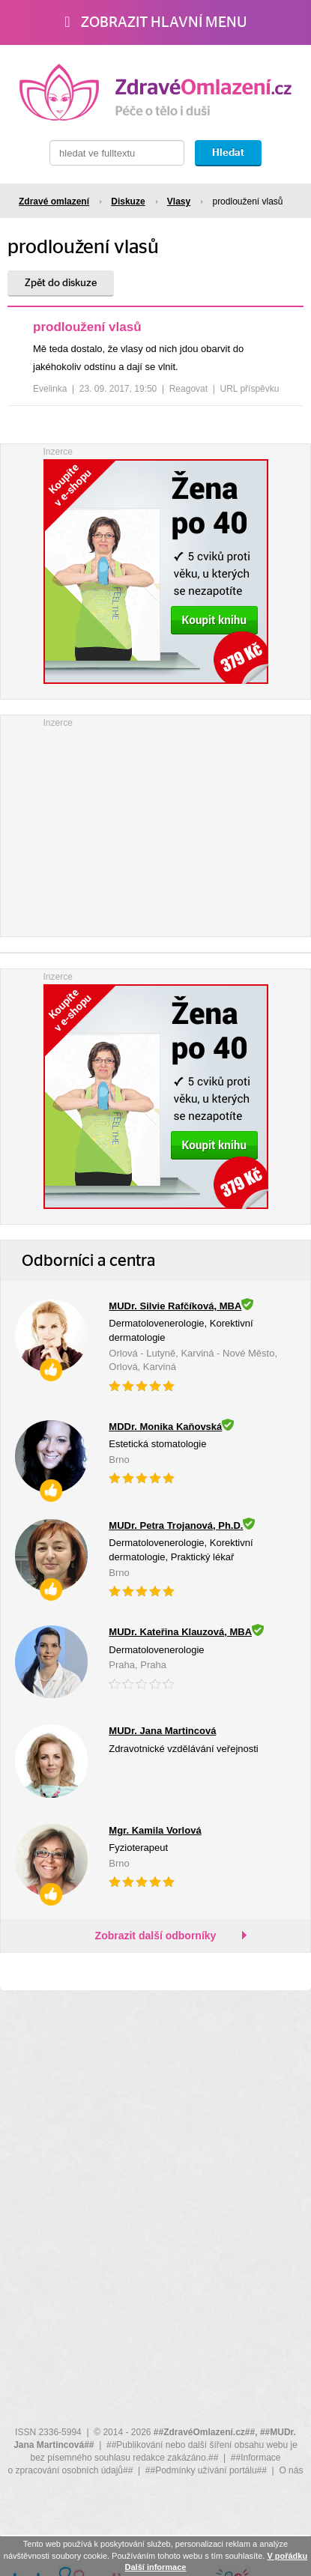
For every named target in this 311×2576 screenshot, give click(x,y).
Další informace (156, 2567)
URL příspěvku (250, 389)
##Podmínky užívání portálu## (206, 2470)
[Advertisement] (155, 824)
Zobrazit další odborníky (156, 1936)
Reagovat (188, 389)
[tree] (155, 362)
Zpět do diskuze (61, 283)
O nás (291, 2470)
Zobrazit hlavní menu (155, 22)
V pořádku (287, 2555)
